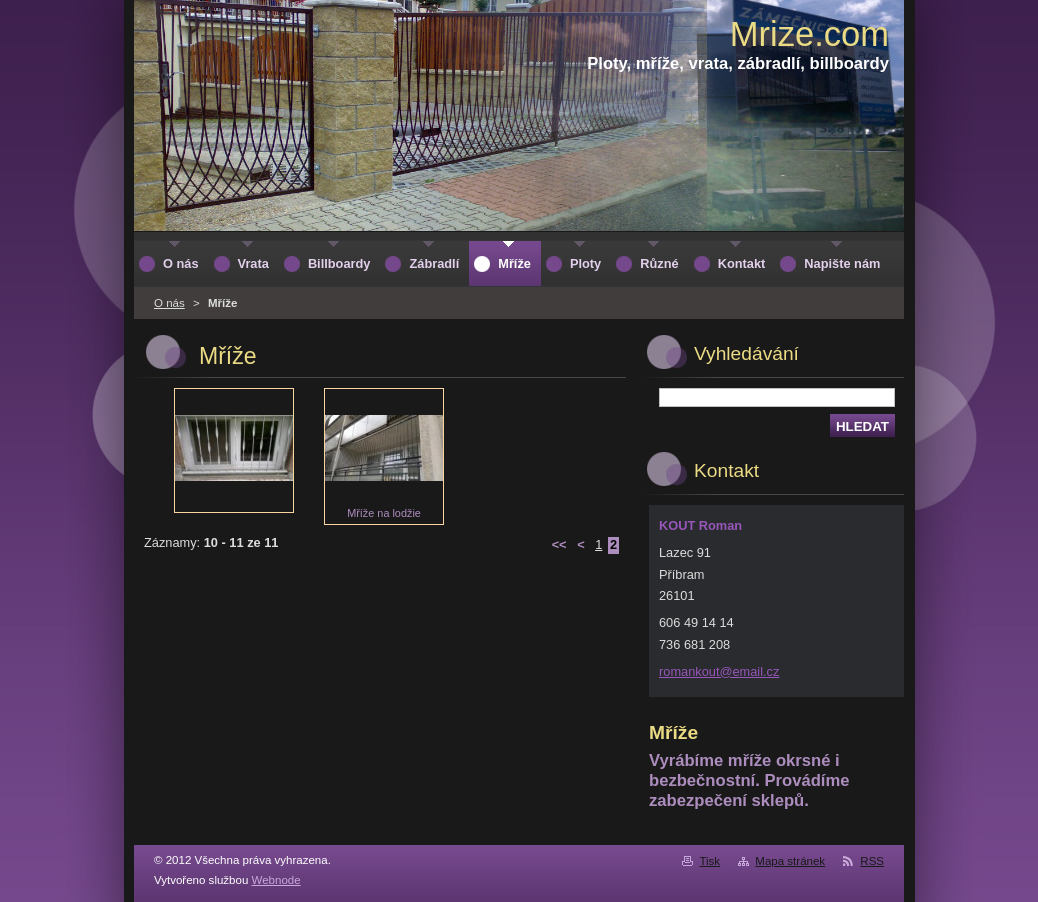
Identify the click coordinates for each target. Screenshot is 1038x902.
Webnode (276, 880)
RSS (872, 861)
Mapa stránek (790, 861)
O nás (169, 303)
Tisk (709, 861)
